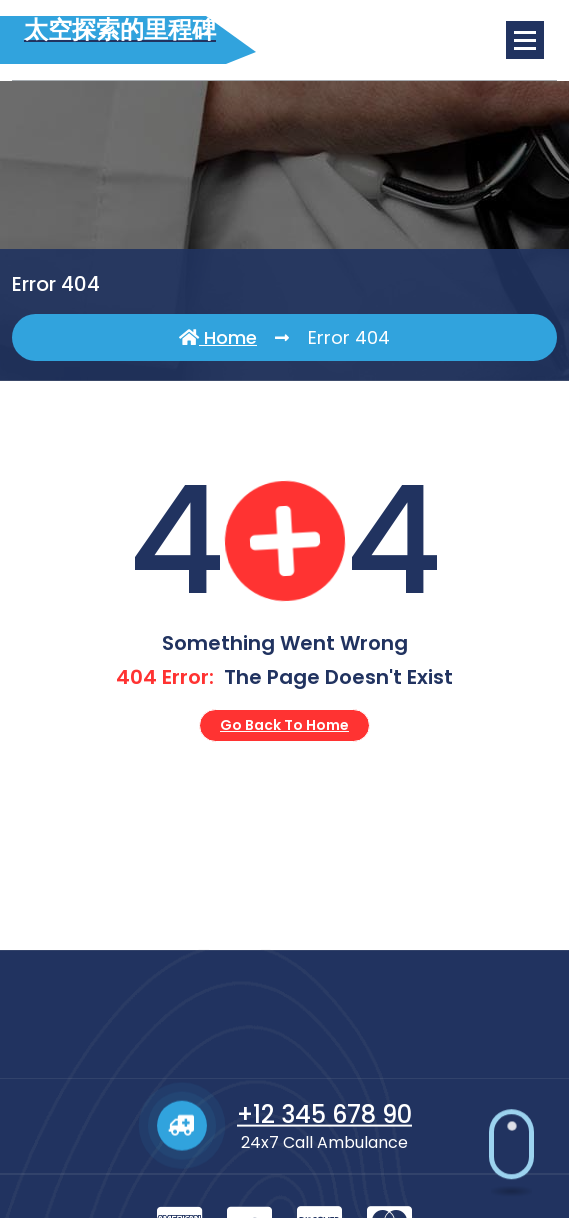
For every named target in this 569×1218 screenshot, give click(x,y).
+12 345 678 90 (324, 1181)
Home (218, 338)
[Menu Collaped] (525, 40)
